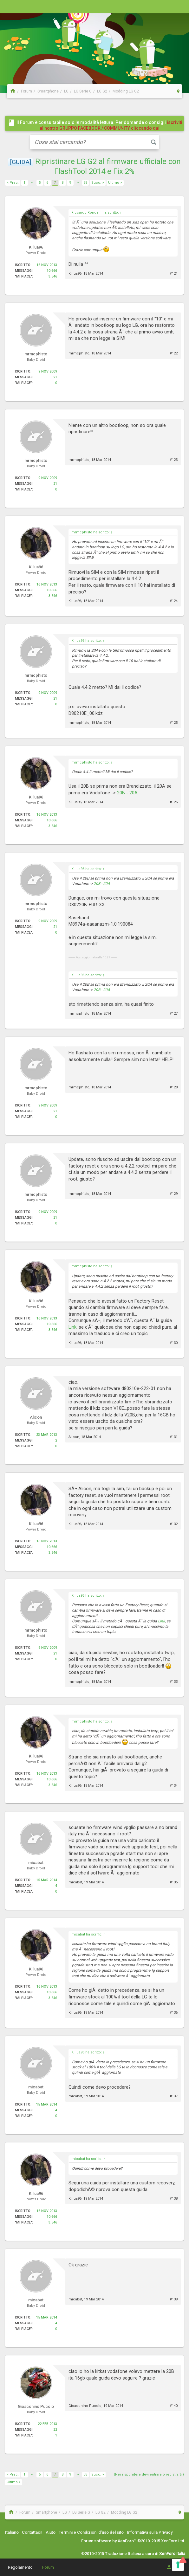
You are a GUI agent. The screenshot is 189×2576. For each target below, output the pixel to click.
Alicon (73, 1437)
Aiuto (50, 2532)
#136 (174, 2013)
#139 (174, 2299)
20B (121, 793)
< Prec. (13, 183)
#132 (174, 1524)
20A (133, 793)
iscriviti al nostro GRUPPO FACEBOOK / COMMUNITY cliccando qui (111, 125)
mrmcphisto (78, 353)
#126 (174, 802)
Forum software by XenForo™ (133, 2540)
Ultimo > (115, 183)
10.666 (52, 271)
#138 (174, 2198)
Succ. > (97, 183)
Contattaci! (32, 2532)
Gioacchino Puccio (84, 2406)
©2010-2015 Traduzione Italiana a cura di (133, 2553)
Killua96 (74, 273)
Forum (48, 2567)
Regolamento (20, 2567)
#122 (174, 353)
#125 (174, 723)
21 (55, 377)
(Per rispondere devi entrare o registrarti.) (149, 2474)
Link (72, 1327)
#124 (174, 601)
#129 (174, 1194)
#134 (174, 1786)
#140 (174, 2406)
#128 (174, 1087)
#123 (174, 460)
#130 (174, 1343)
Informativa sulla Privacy (150, 2532)
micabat (75, 1882)
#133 (174, 1682)
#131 (174, 1437)
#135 (174, 1882)
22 (55, 2430)
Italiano (12, 2532)
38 (85, 183)
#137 (174, 2096)
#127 (174, 1013)
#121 (174, 273)
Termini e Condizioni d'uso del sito (91, 2532)
